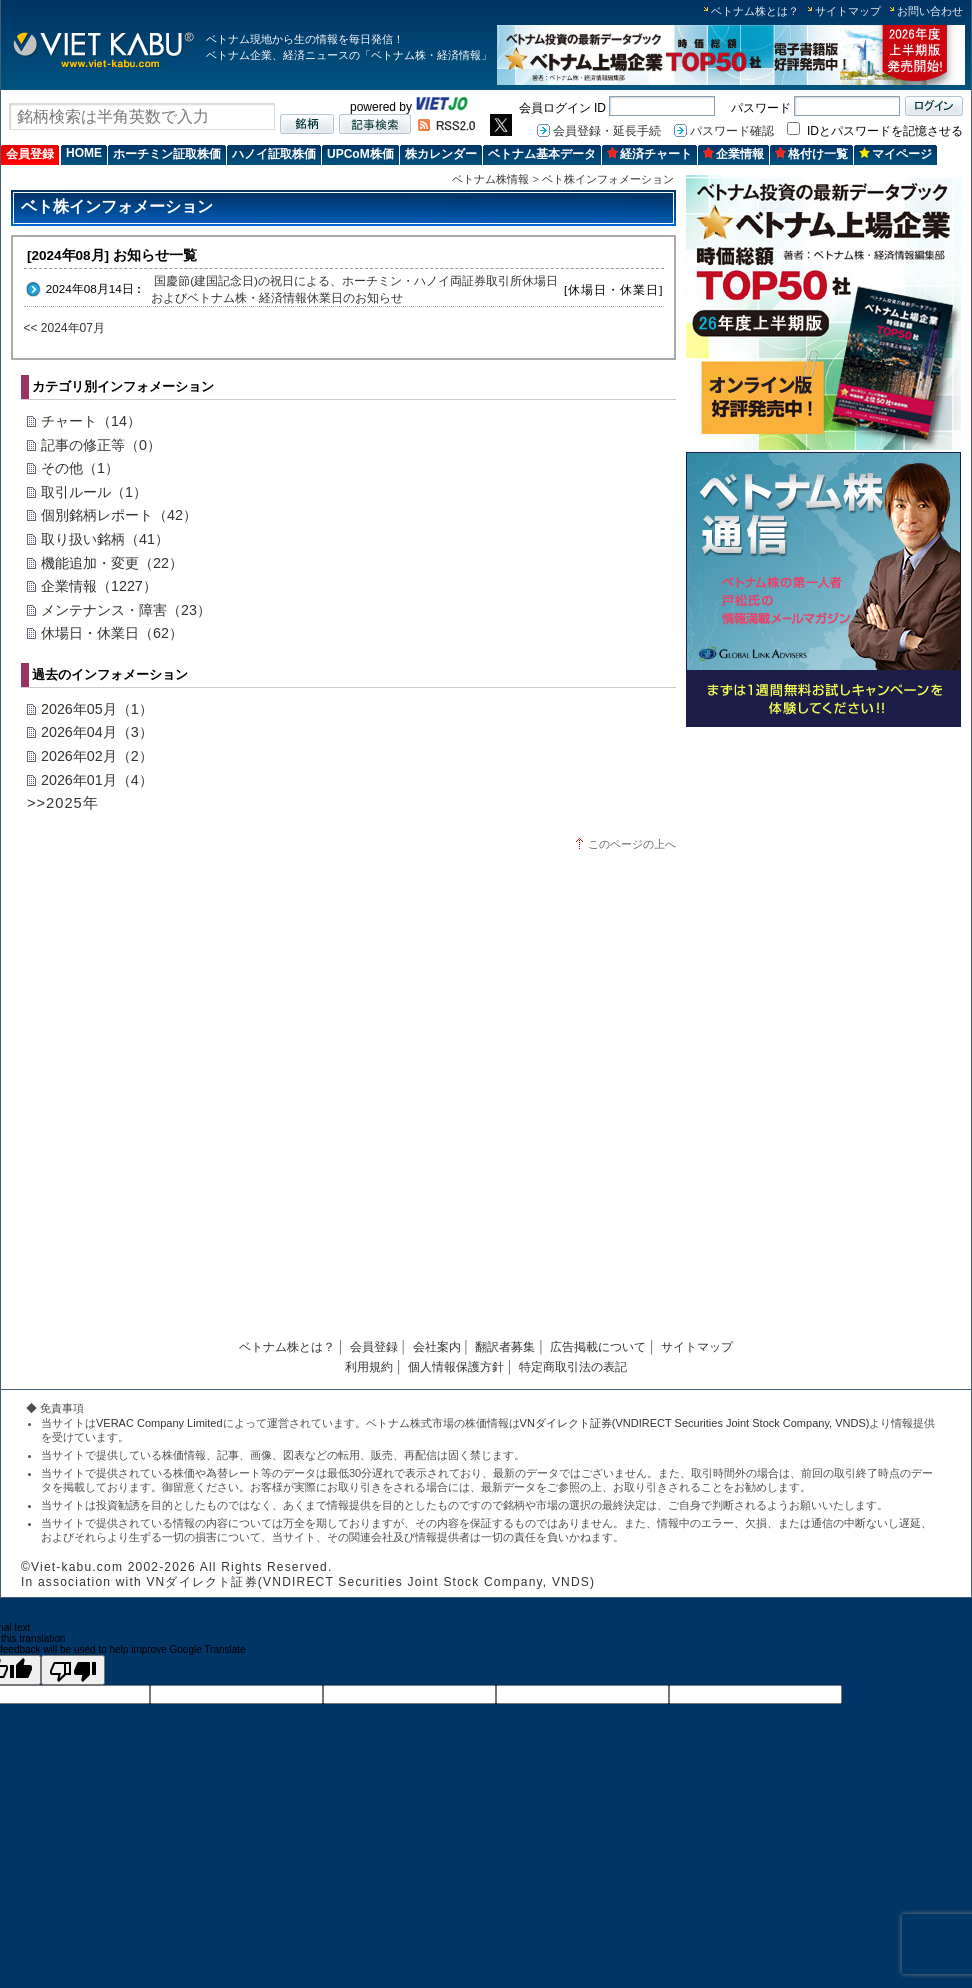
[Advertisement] (823, 874)
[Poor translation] (73, 1670)
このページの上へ (632, 844)
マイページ (895, 154)
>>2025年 (63, 803)
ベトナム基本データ (542, 154)
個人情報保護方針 (456, 1367)
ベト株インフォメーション (608, 179)
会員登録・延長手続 (607, 131)
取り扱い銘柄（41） (105, 539)
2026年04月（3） (97, 732)
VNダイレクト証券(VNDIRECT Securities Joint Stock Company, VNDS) (695, 1423)
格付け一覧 (811, 154)
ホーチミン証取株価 (167, 154)
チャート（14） (91, 421)
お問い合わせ (930, 11)
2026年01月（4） (97, 780)
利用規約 (369, 1367)
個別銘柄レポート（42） (119, 515)
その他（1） (80, 468)
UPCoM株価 (360, 154)
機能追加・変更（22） (112, 563)
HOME (84, 153)
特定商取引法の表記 (573, 1367)
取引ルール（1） (94, 492)
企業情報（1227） (99, 586)
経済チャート (649, 154)
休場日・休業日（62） (112, 633)
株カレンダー (441, 154)
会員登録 (30, 154)
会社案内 (437, 1347)
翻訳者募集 (505, 1347)
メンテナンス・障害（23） (126, 610)
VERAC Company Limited (159, 1423)
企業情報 (733, 154)
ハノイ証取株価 (274, 154)
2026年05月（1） (97, 709)
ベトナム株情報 (490, 179)
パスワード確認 (732, 131)
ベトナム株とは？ (755, 11)
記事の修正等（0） (101, 445)
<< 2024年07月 (64, 328)
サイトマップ (848, 11)
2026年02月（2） (97, 756)
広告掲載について (598, 1347)
